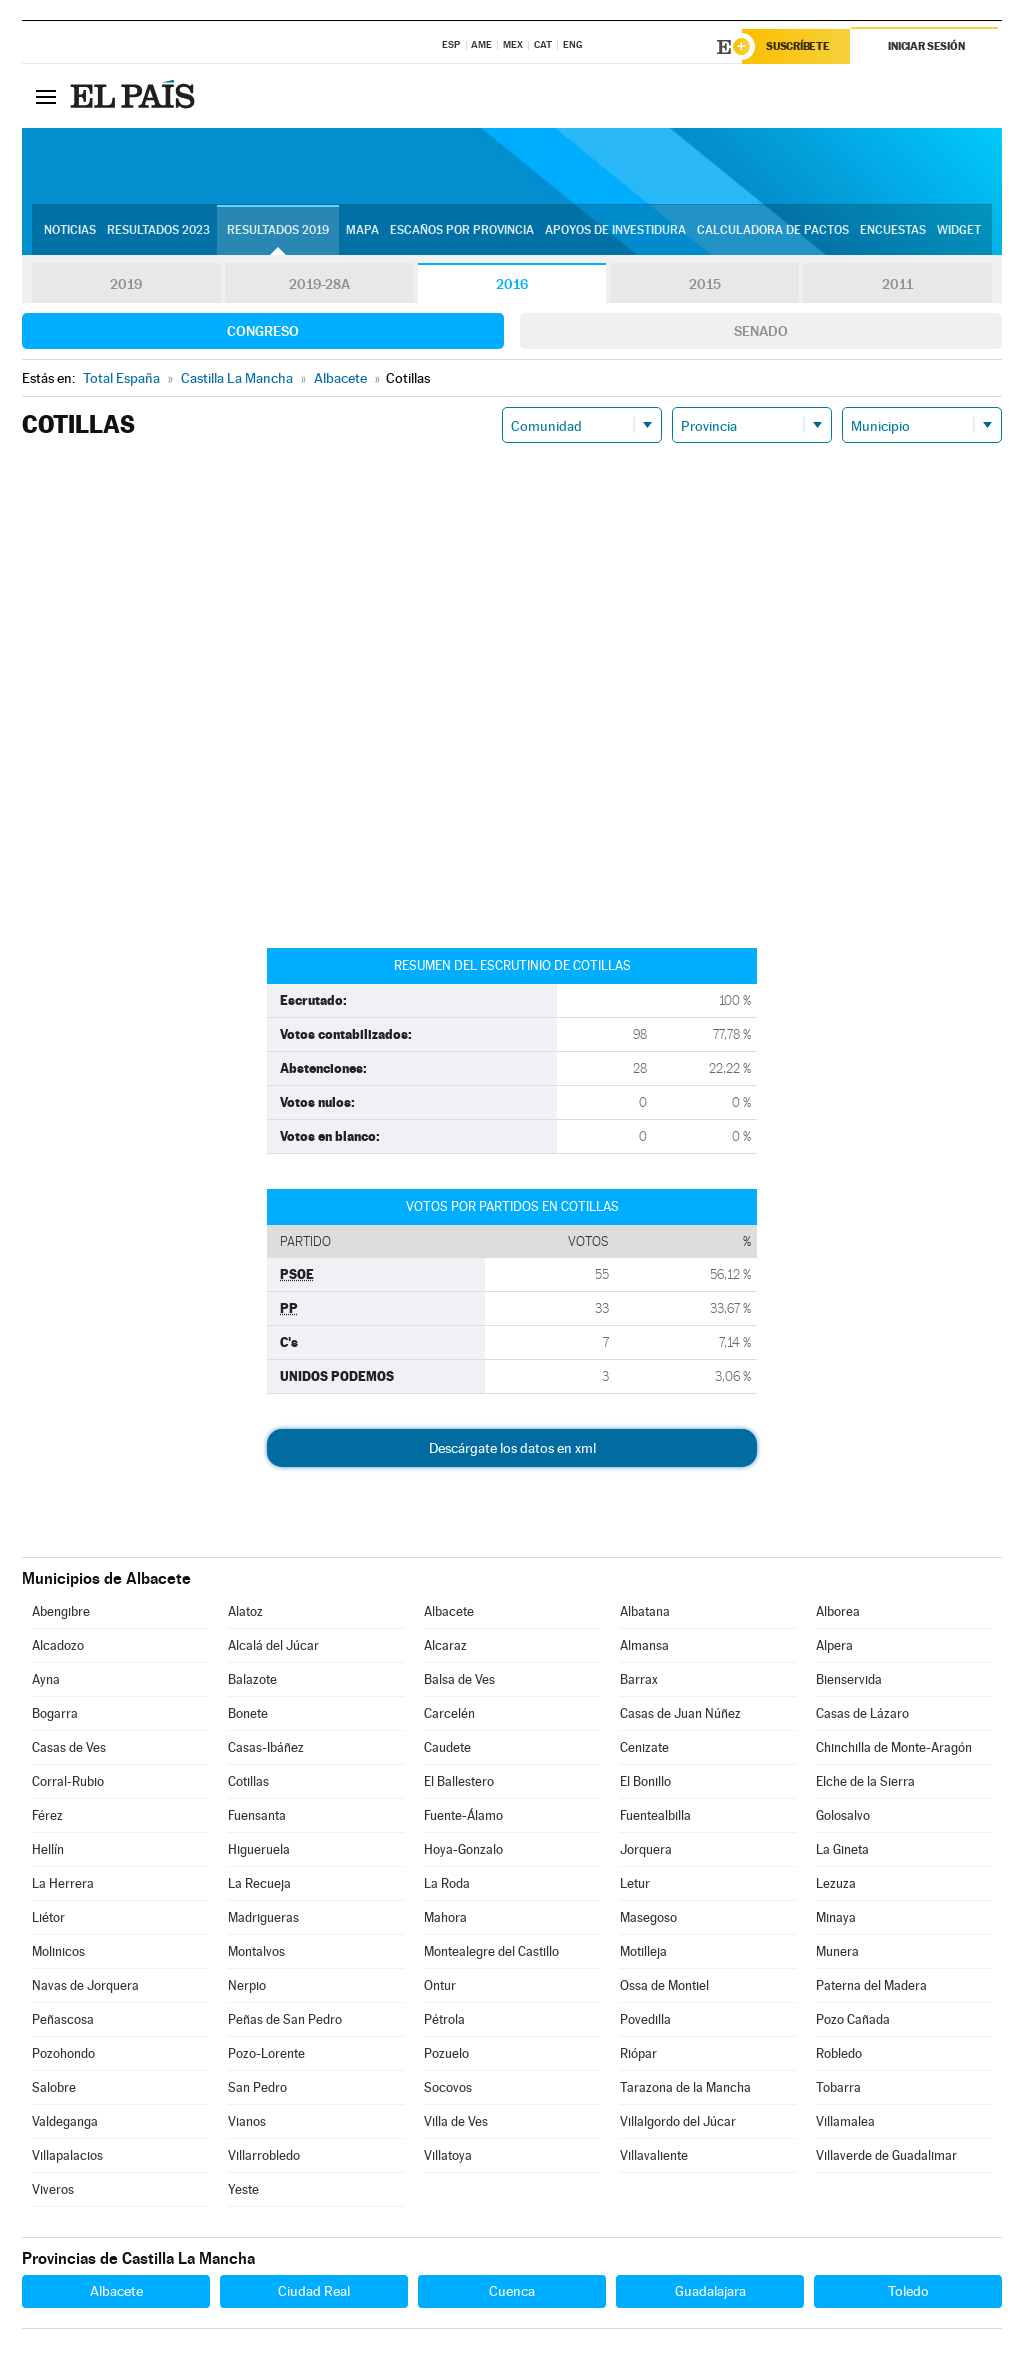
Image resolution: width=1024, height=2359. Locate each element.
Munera (837, 1951)
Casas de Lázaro (862, 1713)
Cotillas (248, 1781)
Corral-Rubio (68, 1781)
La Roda (447, 1883)
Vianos (247, 2121)
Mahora (445, 1917)
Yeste (243, 2189)
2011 (897, 284)
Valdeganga (65, 2121)
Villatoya (448, 2155)
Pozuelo (446, 2053)
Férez (47, 1815)
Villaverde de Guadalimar (886, 2155)
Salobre (54, 2087)
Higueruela (259, 1849)
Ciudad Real (314, 2291)
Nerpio (247, 1985)
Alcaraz (445, 1645)
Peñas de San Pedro (285, 2019)
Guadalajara (710, 2291)
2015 (705, 284)
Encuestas (893, 231)
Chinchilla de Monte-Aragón (894, 1747)
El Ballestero (459, 1781)
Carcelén (449, 1713)
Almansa (644, 1645)
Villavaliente (654, 2155)
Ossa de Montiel (664, 1985)
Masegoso (648, 1917)
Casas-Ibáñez (266, 1747)
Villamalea (845, 2121)
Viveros (53, 2189)
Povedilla (645, 2019)
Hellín (48, 1849)
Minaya (836, 1917)
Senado (761, 331)
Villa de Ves (456, 2121)
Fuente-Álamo (463, 1815)
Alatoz (245, 1611)
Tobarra (838, 2087)
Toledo (908, 2291)
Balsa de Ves (459, 1679)
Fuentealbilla (655, 1815)
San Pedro (257, 2087)
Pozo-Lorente (266, 2053)
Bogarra (55, 1713)
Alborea (838, 1611)
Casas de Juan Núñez (680, 1713)
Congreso (263, 331)
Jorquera (646, 1849)
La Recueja (259, 1883)
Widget (959, 231)
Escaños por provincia (462, 231)
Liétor (48, 1917)
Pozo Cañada (853, 2019)
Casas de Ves (69, 1747)
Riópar (638, 2053)
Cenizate (644, 1747)
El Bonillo (645, 1781)
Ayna (46, 1679)
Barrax (639, 1679)
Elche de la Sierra (865, 1781)
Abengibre (61, 1611)
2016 (512, 284)
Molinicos (58, 1951)
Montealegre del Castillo (491, 1951)
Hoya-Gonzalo (463, 1849)
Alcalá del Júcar (273, 1645)
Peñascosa (63, 2019)
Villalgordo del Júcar (678, 2121)
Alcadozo (58, 1645)
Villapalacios (67, 2155)
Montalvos (256, 1951)
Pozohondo (63, 2053)
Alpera (834, 1645)
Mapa (362, 231)
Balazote (252, 1679)
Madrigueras (263, 1917)
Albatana (645, 1611)
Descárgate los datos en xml (512, 1448)
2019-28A (319, 284)
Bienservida (849, 1679)
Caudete (447, 1747)
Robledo (839, 2053)
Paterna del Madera (871, 1985)
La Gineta (842, 1849)
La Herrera (63, 1883)
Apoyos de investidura (615, 231)
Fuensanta (257, 1815)
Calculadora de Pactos (773, 231)
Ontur (440, 1985)
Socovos (448, 2087)
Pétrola (444, 2019)
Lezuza (836, 1883)
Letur (635, 1883)
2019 (126, 284)
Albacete (449, 1611)
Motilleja (643, 1951)
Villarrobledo (264, 2155)
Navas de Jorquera (85, 1985)
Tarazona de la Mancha (685, 2087)
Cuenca (512, 2291)
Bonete (248, 1713)
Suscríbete (798, 47)
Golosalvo (843, 1815)
